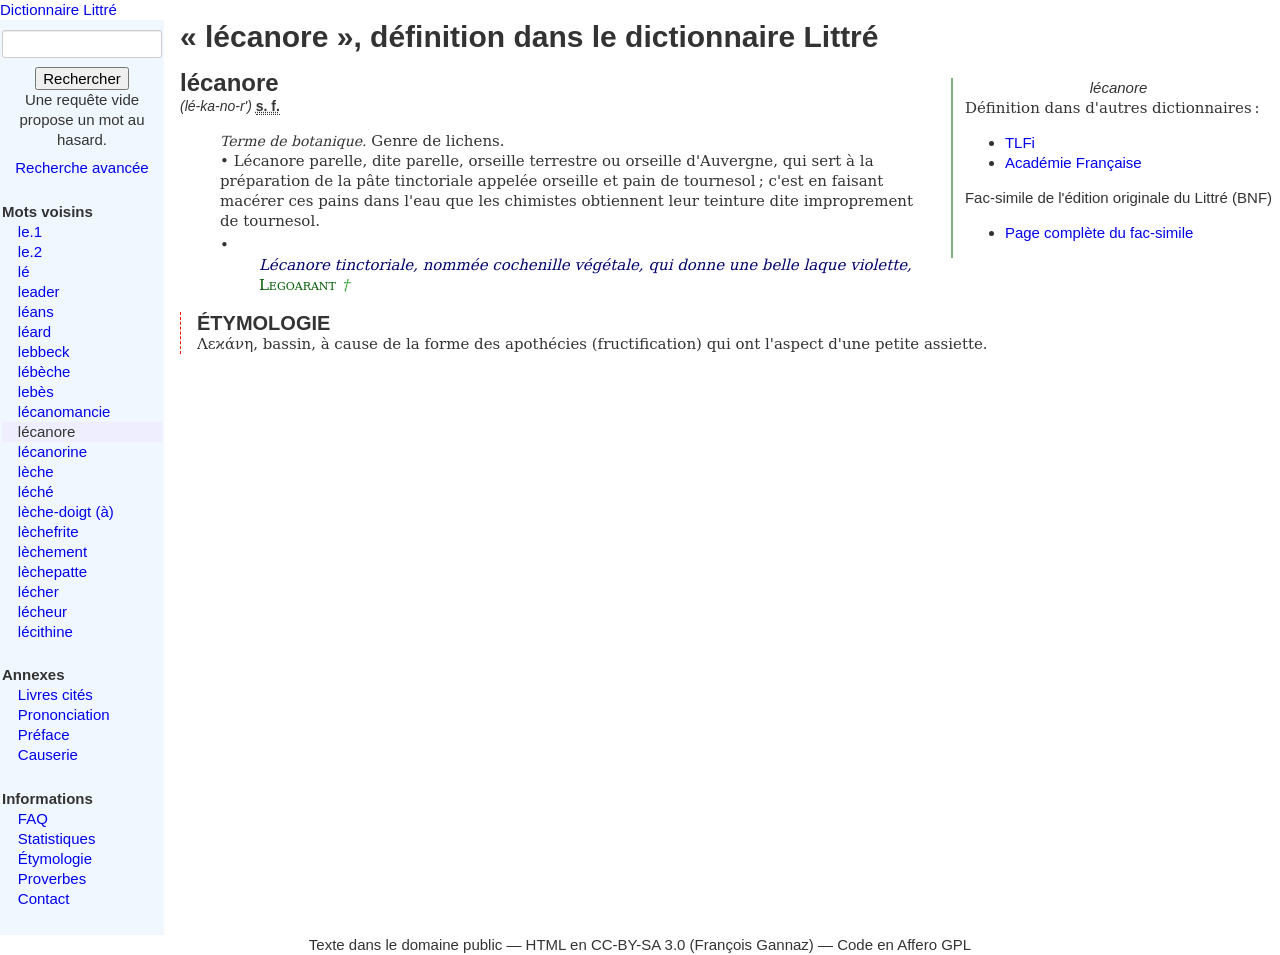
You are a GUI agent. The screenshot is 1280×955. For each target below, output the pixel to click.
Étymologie (55, 858)
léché (36, 491)
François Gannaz (752, 944)
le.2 (30, 251)
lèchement (52, 551)
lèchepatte (52, 571)
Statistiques (57, 838)
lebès (36, 391)
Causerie (48, 754)
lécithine (45, 631)
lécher (38, 591)
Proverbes (52, 878)
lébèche (44, 371)
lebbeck (44, 351)
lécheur (42, 611)
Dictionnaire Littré (58, 9)
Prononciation (64, 714)
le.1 (30, 231)
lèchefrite (48, 531)
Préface (44, 734)
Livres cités (55, 694)
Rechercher (82, 78)
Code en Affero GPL (904, 944)
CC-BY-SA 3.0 (638, 944)
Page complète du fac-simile (1099, 232)
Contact (44, 898)
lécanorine (52, 451)
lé (24, 271)
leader (39, 291)
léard (34, 331)
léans (36, 311)
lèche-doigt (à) (66, 511)
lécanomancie (64, 411)
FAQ (33, 818)
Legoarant (297, 285)
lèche (36, 471)
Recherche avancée (81, 167)
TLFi (1020, 142)
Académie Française (1073, 162)
